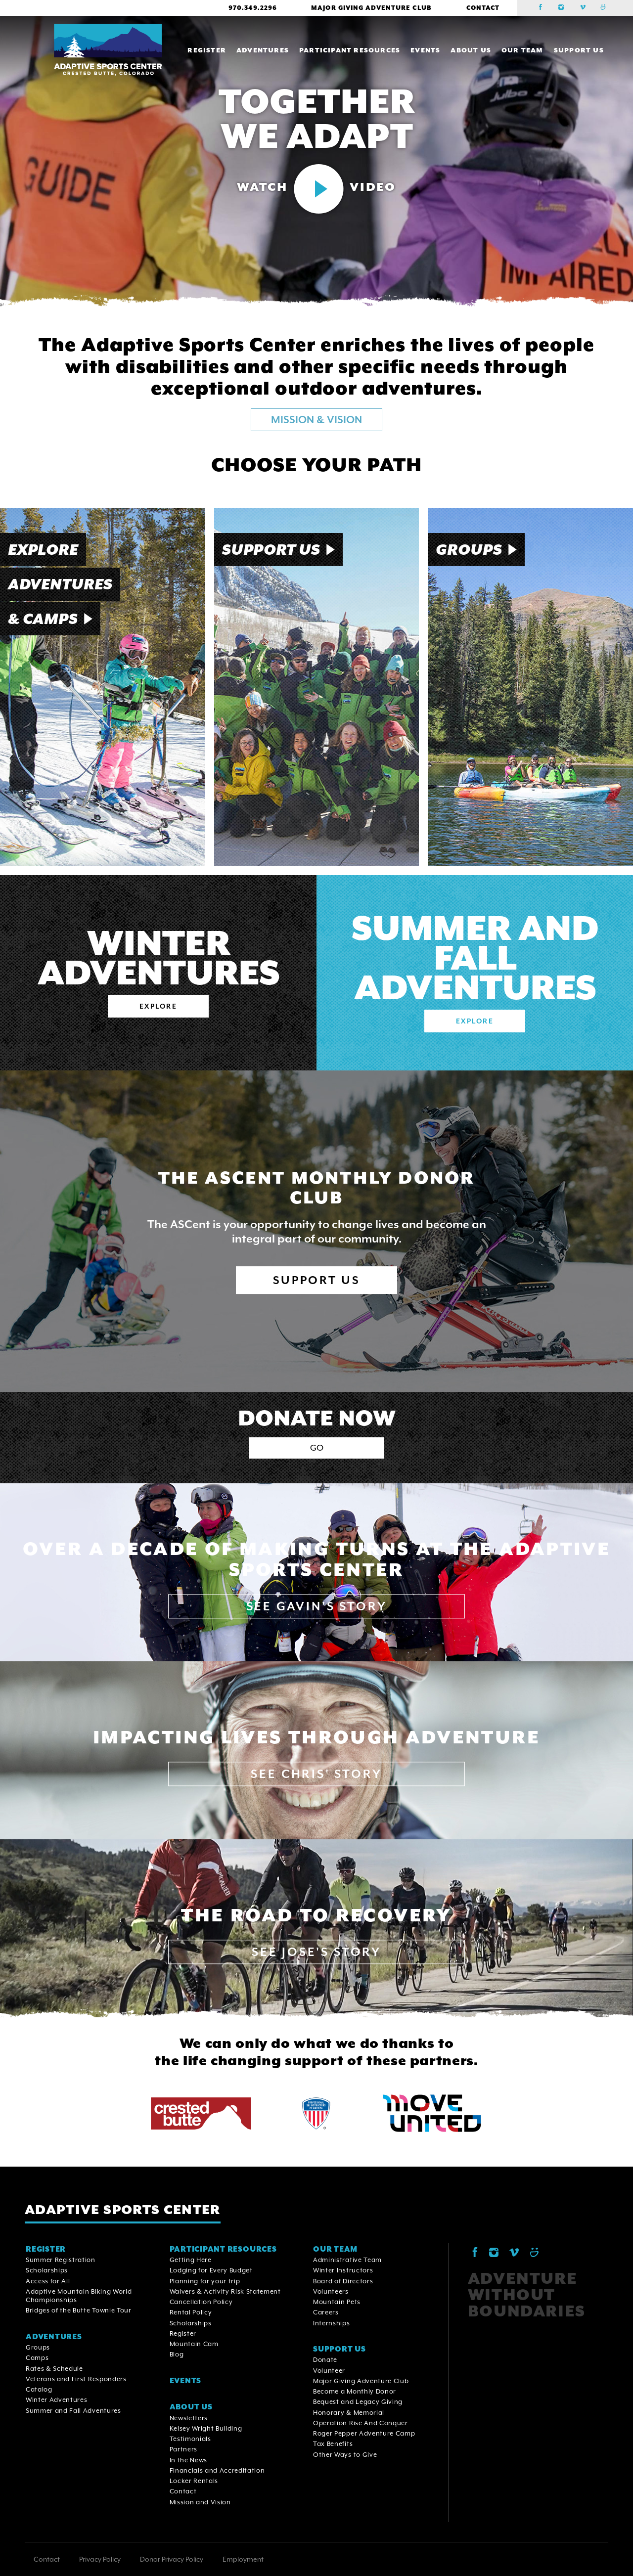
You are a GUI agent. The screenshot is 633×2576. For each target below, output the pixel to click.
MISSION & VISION (316, 420)
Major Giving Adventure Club (371, 7)
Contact (482, 7)
